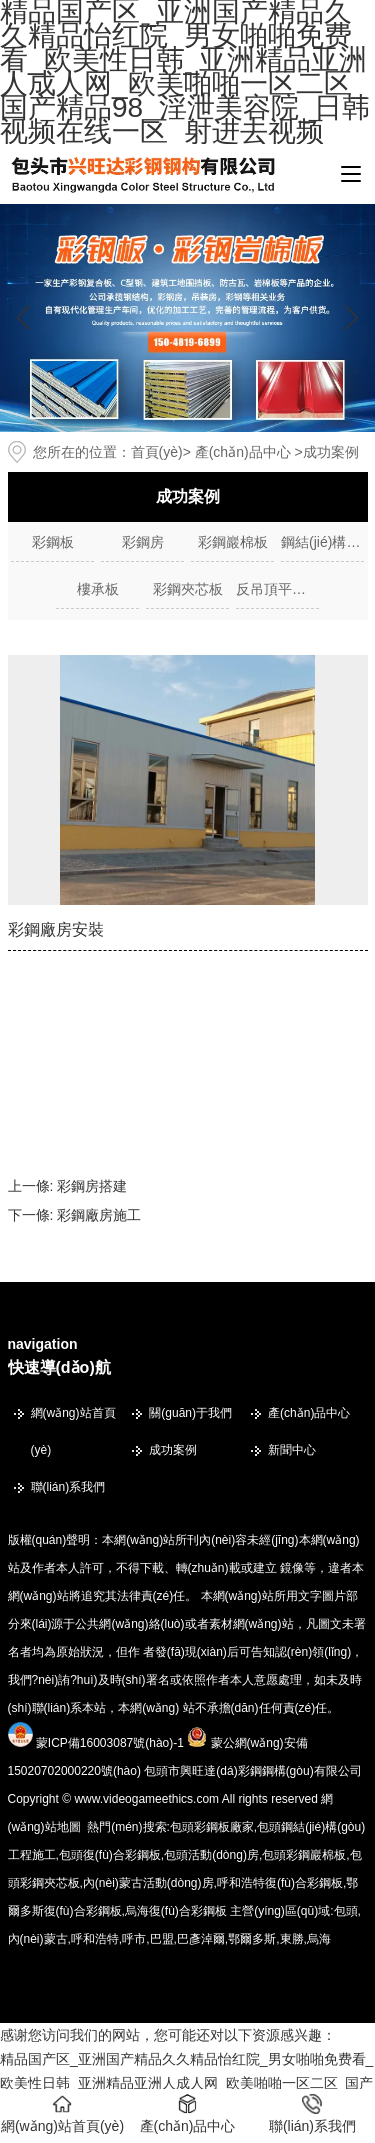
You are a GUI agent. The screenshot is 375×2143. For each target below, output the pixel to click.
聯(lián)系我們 (68, 1487)
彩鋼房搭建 (92, 1186)
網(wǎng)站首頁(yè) (73, 1431)
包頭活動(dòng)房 (211, 1855)
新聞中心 (292, 1450)
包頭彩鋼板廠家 (212, 1827)
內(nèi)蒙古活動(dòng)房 (148, 1883)
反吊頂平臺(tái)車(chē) (277, 589)
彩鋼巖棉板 (233, 542)
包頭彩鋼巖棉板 (304, 1855)
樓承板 (98, 589)
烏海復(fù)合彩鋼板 (176, 1911)
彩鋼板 (53, 542)
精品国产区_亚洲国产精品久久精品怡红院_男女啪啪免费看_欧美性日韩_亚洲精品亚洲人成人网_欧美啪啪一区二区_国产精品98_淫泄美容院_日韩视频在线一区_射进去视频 (186, 2083)
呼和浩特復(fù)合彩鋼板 (280, 1883)
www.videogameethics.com (146, 1799)
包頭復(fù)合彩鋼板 (110, 1855)
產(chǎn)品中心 (243, 452)
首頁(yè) (157, 452)
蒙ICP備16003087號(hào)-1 (110, 1743)
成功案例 (173, 1450)
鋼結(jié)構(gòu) (322, 542)
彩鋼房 (143, 542)
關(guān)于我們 (190, 1413)
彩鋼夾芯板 (188, 589)
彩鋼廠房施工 (99, 1215)
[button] (351, 318)
